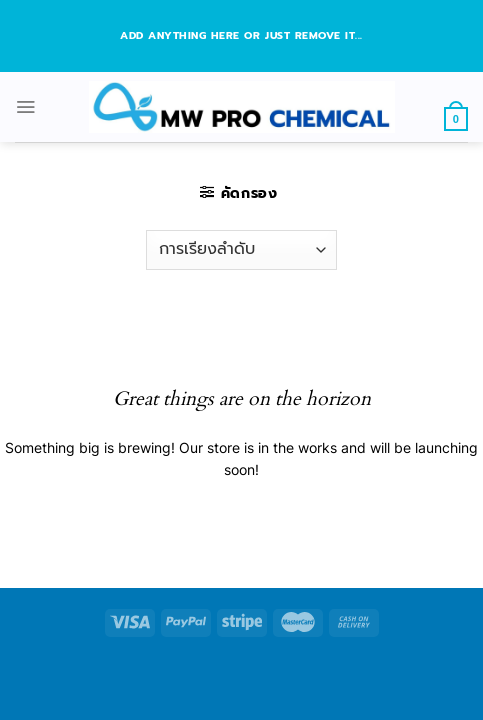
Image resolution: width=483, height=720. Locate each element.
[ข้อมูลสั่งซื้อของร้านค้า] (241, 250)
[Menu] (25, 106)
